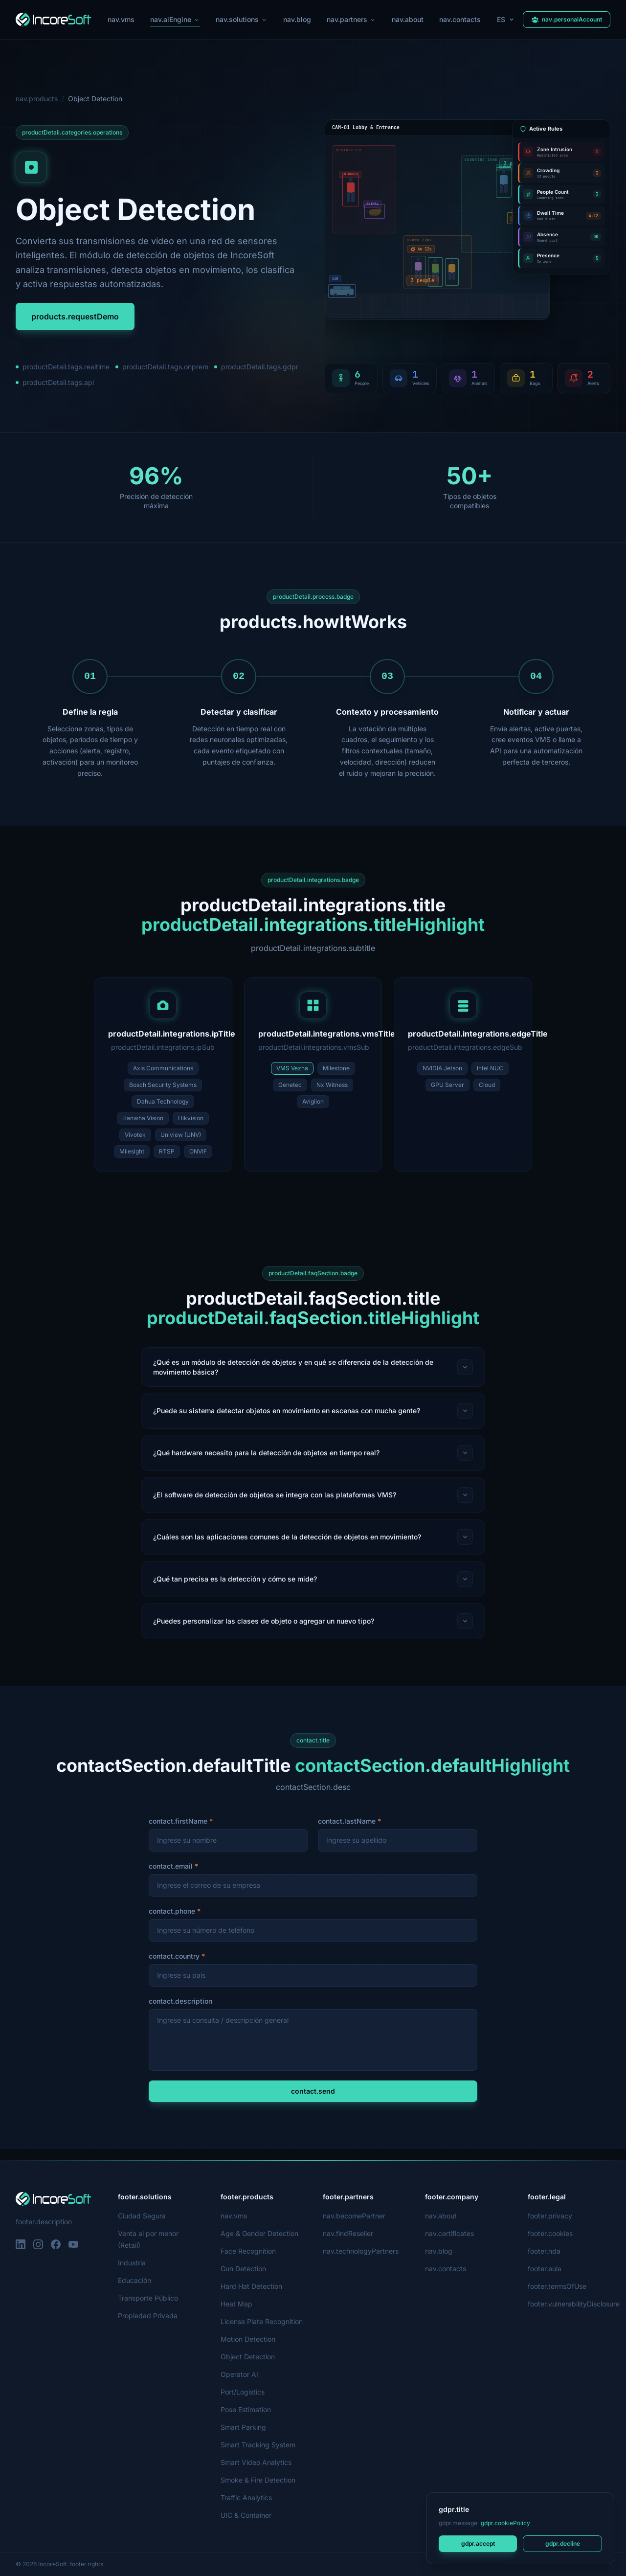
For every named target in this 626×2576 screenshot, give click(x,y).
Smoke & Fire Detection (258, 2480)
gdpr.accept (477, 2543)
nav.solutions (241, 19)
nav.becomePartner (354, 2215)
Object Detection (247, 2356)
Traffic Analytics (245, 2497)
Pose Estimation (246, 2409)
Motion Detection (248, 2339)
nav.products (36, 98)
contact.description (180, 2012)
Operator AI (239, 2374)
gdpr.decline (562, 2543)
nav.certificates (449, 2233)
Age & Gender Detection (259, 2233)
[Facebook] (56, 2244)
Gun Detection (244, 2268)
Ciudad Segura (141, 2215)
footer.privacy (549, 2215)
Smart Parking (244, 2427)
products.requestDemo (75, 316)
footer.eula (545, 2268)
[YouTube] (73, 2244)
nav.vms (120, 19)
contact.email (171, 1877)
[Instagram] (38, 2244)
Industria (132, 2262)
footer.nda (544, 2251)
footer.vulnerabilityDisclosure (574, 2303)
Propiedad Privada (147, 2315)
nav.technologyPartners (361, 2251)
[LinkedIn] (20, 2244)
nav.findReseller (348, 2233)
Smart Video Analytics (255, 2462)
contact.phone (172, 1922)
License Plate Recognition (261, 2321)
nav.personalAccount (566, 19)
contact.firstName (178, 1832)
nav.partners (352, 19)
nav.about (409, 19)
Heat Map (236, 2303)
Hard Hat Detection (251, 2286)
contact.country (174, 1967)
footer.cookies (550, 2233)
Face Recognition (248, 2251)
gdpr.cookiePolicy (505, 2523)
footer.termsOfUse (557, 2286)
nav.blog (297, 19)
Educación (134, 2280)
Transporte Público (148, 2298)
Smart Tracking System (257, 2444)
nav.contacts (461, 19)
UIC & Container (246, 2515)
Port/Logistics (243, 2391)
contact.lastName (347, 1832)
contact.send (313, 2102)
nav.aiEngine (174, 20)
